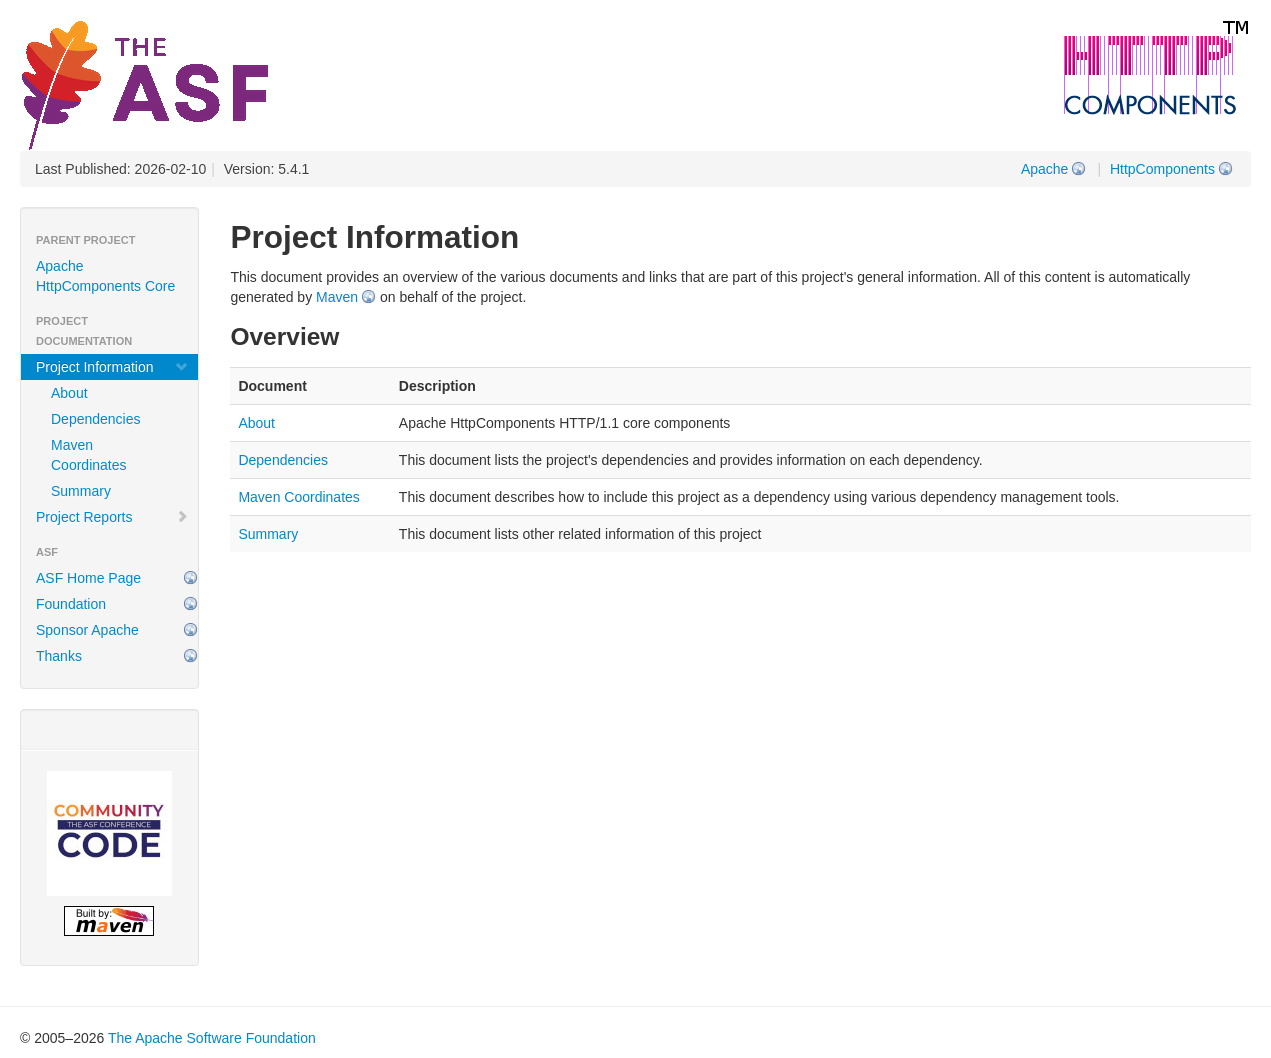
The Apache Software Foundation (212, 1038)
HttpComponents (1162, 169)
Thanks (59, 656)
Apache (1044, 169)
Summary (81, 491)
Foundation (71, 604)
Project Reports (112, 517)
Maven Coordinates (89, 455)
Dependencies (96, 419)
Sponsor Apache (87, 630)
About (69, 393)
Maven (337, 297)
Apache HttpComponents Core (105, 276)
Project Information (112, 367)
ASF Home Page (88, 578)
